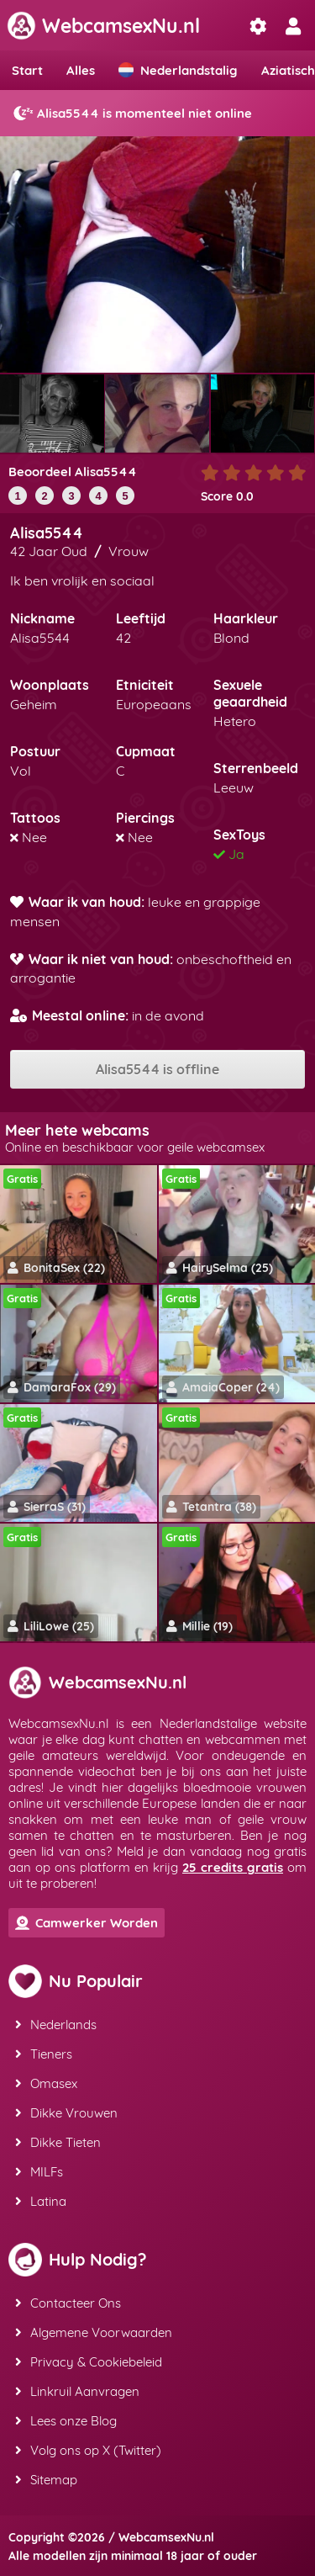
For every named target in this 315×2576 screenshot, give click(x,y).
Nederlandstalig (178, 70)
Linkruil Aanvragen (77, 2391)
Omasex (46, 2083)
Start (27, 70)
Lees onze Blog (66, 2421)
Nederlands (56, 2025)
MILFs (39, 2172)
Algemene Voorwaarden (93, 2332)
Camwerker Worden (86, 1923)
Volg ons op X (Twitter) (88, 2450)
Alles (80, 70)
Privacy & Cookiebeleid (88, 2362)
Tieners (43, 2054)
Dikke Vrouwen (66, 2113)
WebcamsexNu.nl (103, 25)
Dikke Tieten (58, 2142)
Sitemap (46, 2480)
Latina (40, 2201)
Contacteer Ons (68, 2303)
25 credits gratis (232, 1867)
